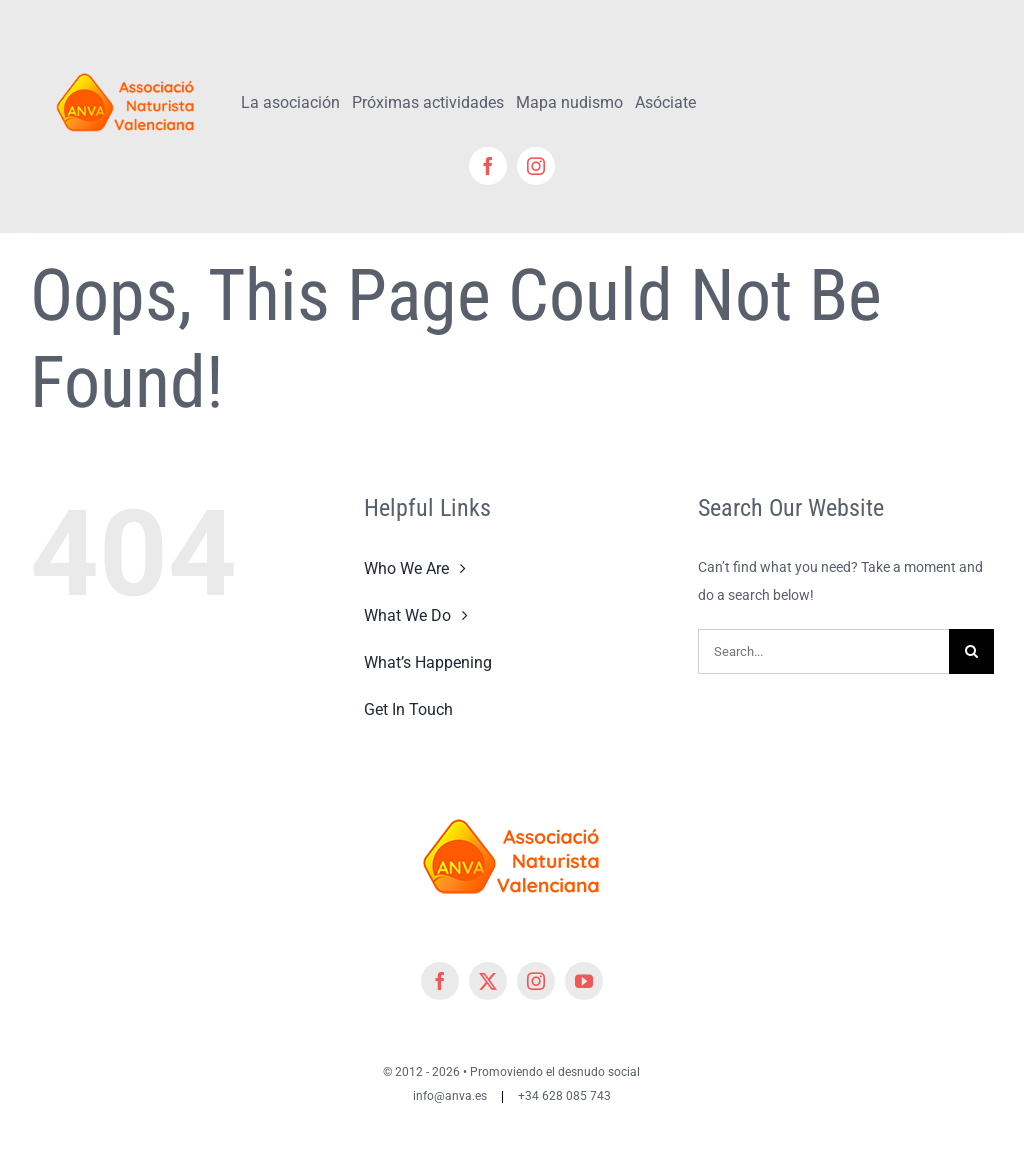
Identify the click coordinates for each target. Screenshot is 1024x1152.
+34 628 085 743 (564, 1096)
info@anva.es (450, 1096)
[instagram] (536, 166)
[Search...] (823, 651)
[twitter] (488, 981)
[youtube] (584, 981)
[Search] (971, 651)
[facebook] (488, 166)
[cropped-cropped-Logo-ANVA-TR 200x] (126, 67)
